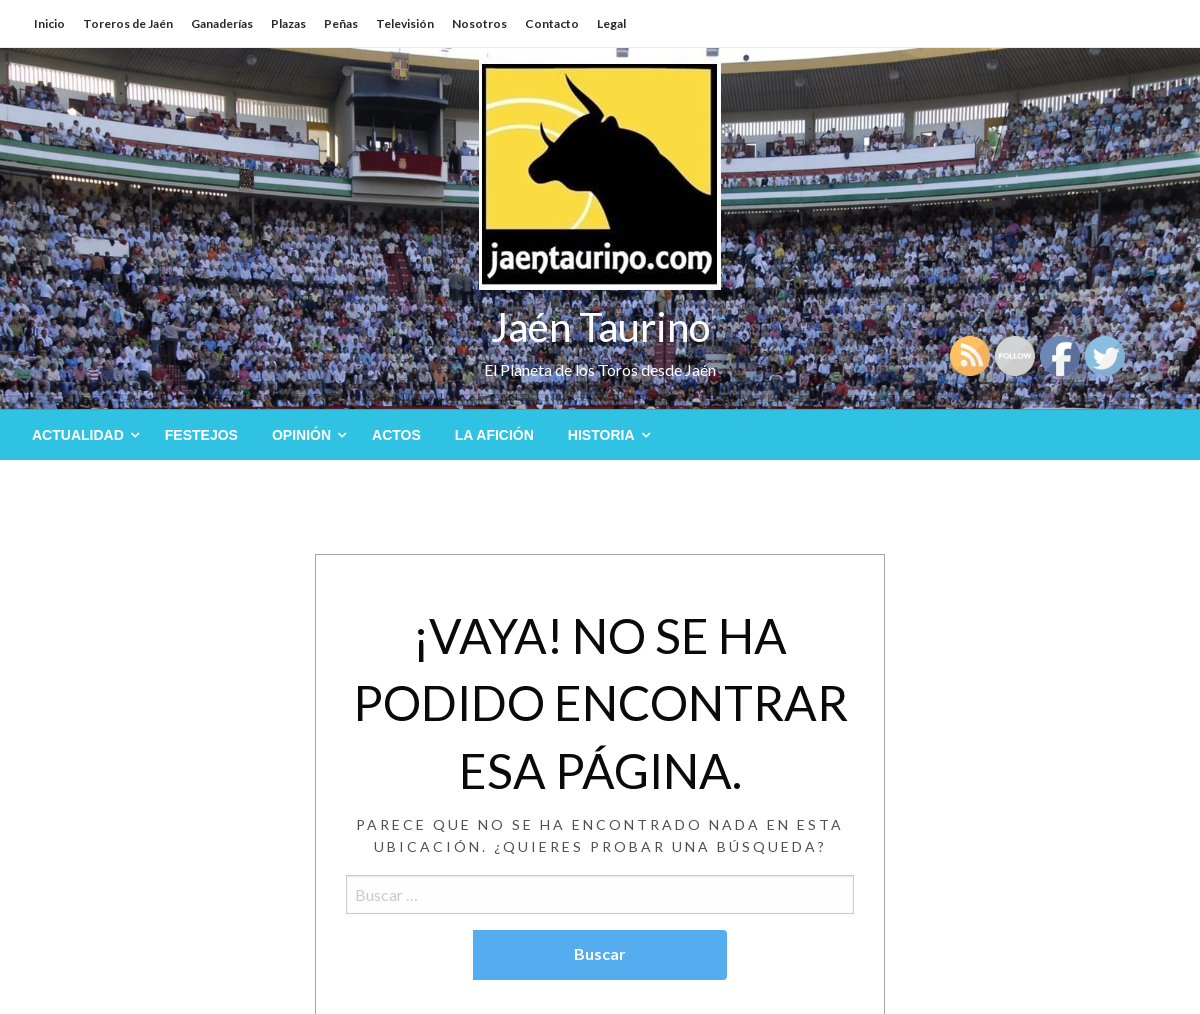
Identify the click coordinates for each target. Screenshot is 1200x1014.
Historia (601, 435)
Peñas (341, 23)
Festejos (201, 435)
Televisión (405, 23)
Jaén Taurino (600, 327)
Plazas (288, 23)
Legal (611, 23)
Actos (396, 435)
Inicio (49, 23)
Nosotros (479, 23)
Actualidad (78, 435)
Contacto (552, 23)
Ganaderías (222, 23)
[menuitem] (81, 435)
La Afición (494, 435)
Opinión (301, 435)
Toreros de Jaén (128, 23)
